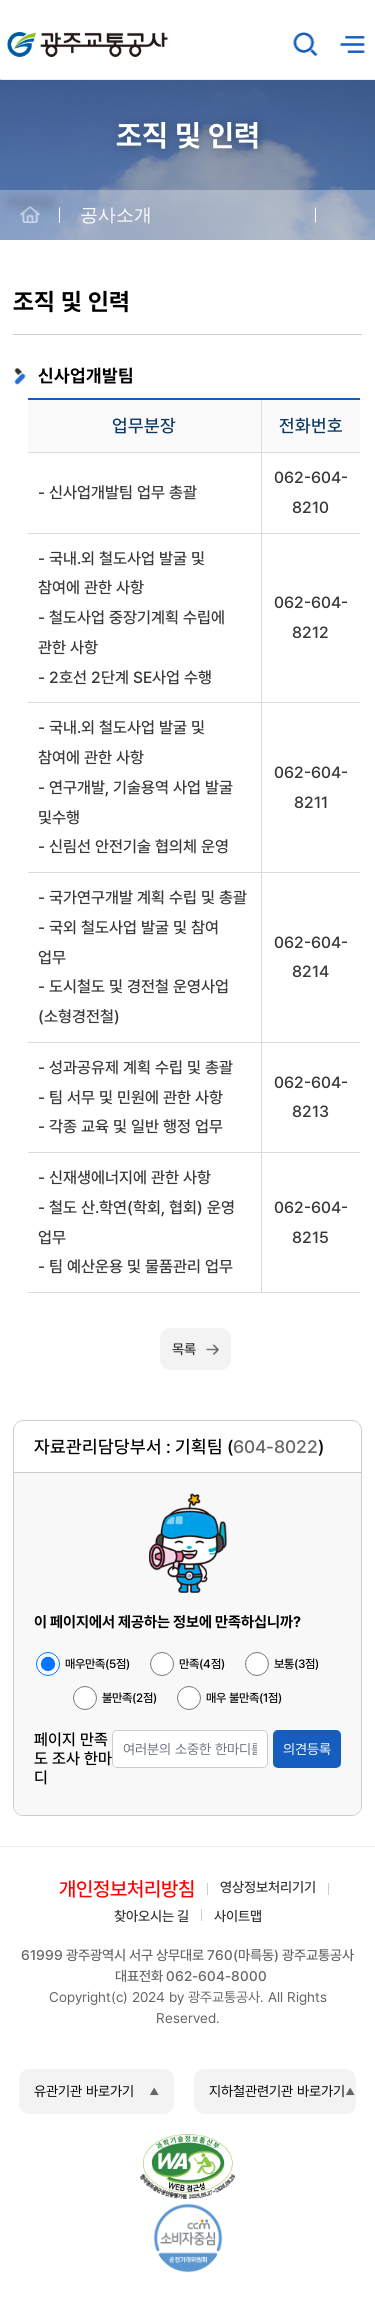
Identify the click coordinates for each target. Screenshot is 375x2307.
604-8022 (275, 1446)
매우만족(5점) (97, 1664)
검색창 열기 (306, 44)
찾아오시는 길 (151, 1916)
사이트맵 (238, 1916)
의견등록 (307, 1749)
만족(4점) (202, 1664)
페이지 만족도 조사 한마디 (73, 1758)
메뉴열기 (352, 44)
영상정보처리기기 (268, 1887)
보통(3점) (296, 1664)
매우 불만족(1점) (244, 1698)
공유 (345, 215)
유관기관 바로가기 (84, 2091)
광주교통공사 (50, 33)
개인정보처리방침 (127, 1889)
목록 (184, 1349)
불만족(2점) (129, 1698)
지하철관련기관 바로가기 (277, 2091)
